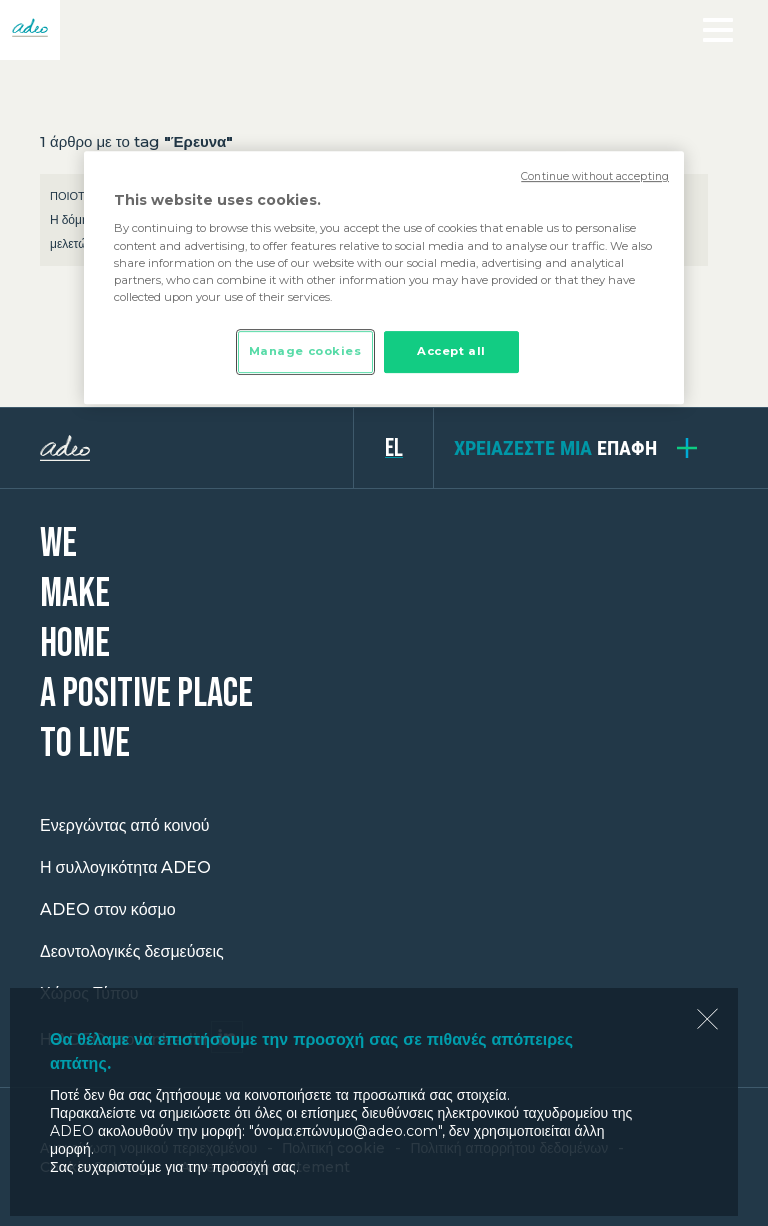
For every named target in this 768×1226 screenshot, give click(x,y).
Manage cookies (305, 351)
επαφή (555, 448)
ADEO (197, 448)
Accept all (451, 351)
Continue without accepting (595, 176)
